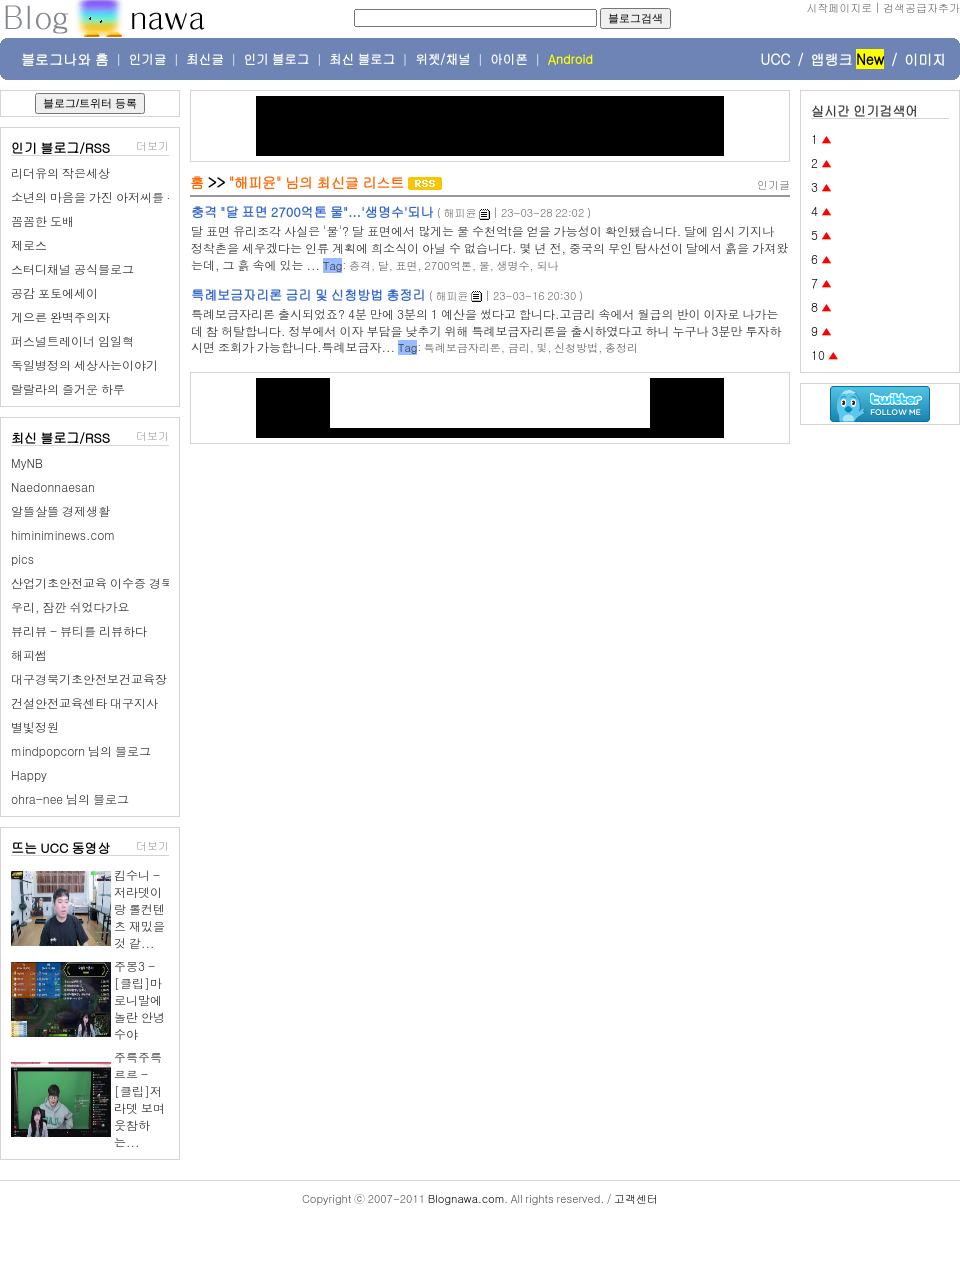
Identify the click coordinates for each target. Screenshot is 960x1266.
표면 (407, 265)
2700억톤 (448, 265)
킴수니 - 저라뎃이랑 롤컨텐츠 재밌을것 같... (139, 908)
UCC (775, 59)
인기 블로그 (277, 59)
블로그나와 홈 (65, 59)
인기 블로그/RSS (60, 147)
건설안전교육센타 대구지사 (84, 702)
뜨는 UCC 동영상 (61, 847)
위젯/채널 (442, 59)
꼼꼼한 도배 (42, 220)
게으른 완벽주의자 (60, 316)
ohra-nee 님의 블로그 (70, 798)
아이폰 (509, 59)
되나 (547, 265)
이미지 (925, 59)
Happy (29, 774)
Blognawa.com (466, 1198)
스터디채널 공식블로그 (72, 268)
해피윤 (459, 212)
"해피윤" (255, 182)
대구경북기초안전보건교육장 (89, 678)
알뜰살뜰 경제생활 (60, 510)
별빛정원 (35, 726)
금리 (519, 347)
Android (570, 59)
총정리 (621, 347)
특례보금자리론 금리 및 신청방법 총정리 (308, 294)
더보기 (152, 145)
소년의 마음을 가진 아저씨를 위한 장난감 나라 (134, 196)
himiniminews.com (63, 534)
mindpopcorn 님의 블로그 (81, 750)
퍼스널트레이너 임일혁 (72, 340)
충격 (360, 265)
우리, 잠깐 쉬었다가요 (70, 606)
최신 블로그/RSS (60, 437)
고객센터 (636, 1198)
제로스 (29, 244)
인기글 (148, 59)
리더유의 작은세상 (60, 172)
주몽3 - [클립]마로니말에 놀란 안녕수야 (139, 999)
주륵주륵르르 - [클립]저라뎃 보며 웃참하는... (139, 1099)
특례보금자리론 (462, 347)
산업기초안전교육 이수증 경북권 (98, 582)
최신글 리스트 (361, 182)
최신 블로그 (362, 59)
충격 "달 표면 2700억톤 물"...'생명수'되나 (312, 211)
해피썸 (29, 654)
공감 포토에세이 (54, 292)
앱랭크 (831, 59)
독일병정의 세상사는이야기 (84, 364)
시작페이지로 (839, 7)
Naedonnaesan (53, 486)
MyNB (27, 462)
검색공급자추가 (921, 7)
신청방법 (576, 347)
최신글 (205, 59)
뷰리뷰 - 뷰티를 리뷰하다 (79, 630)
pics (22, 558)
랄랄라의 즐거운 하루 (68, 388)
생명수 (513, 265)
